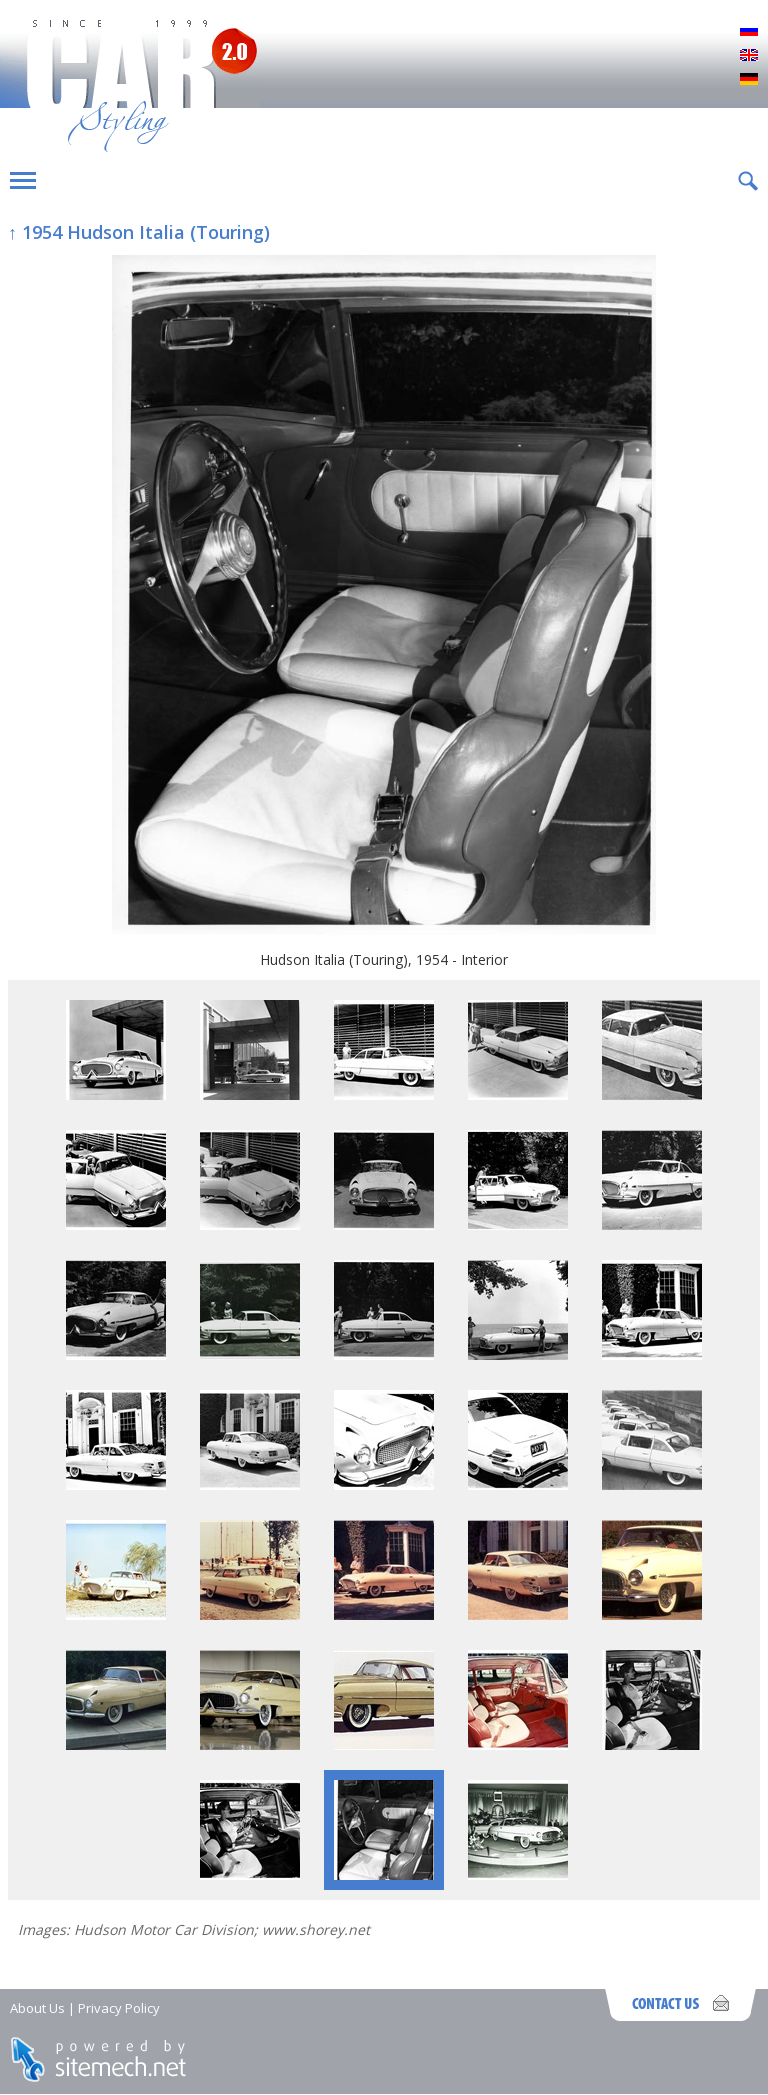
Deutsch (749, 80)
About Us (37, 2008)
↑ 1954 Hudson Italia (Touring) (139, 232)
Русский (749, 32)
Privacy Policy (119, 2008)
